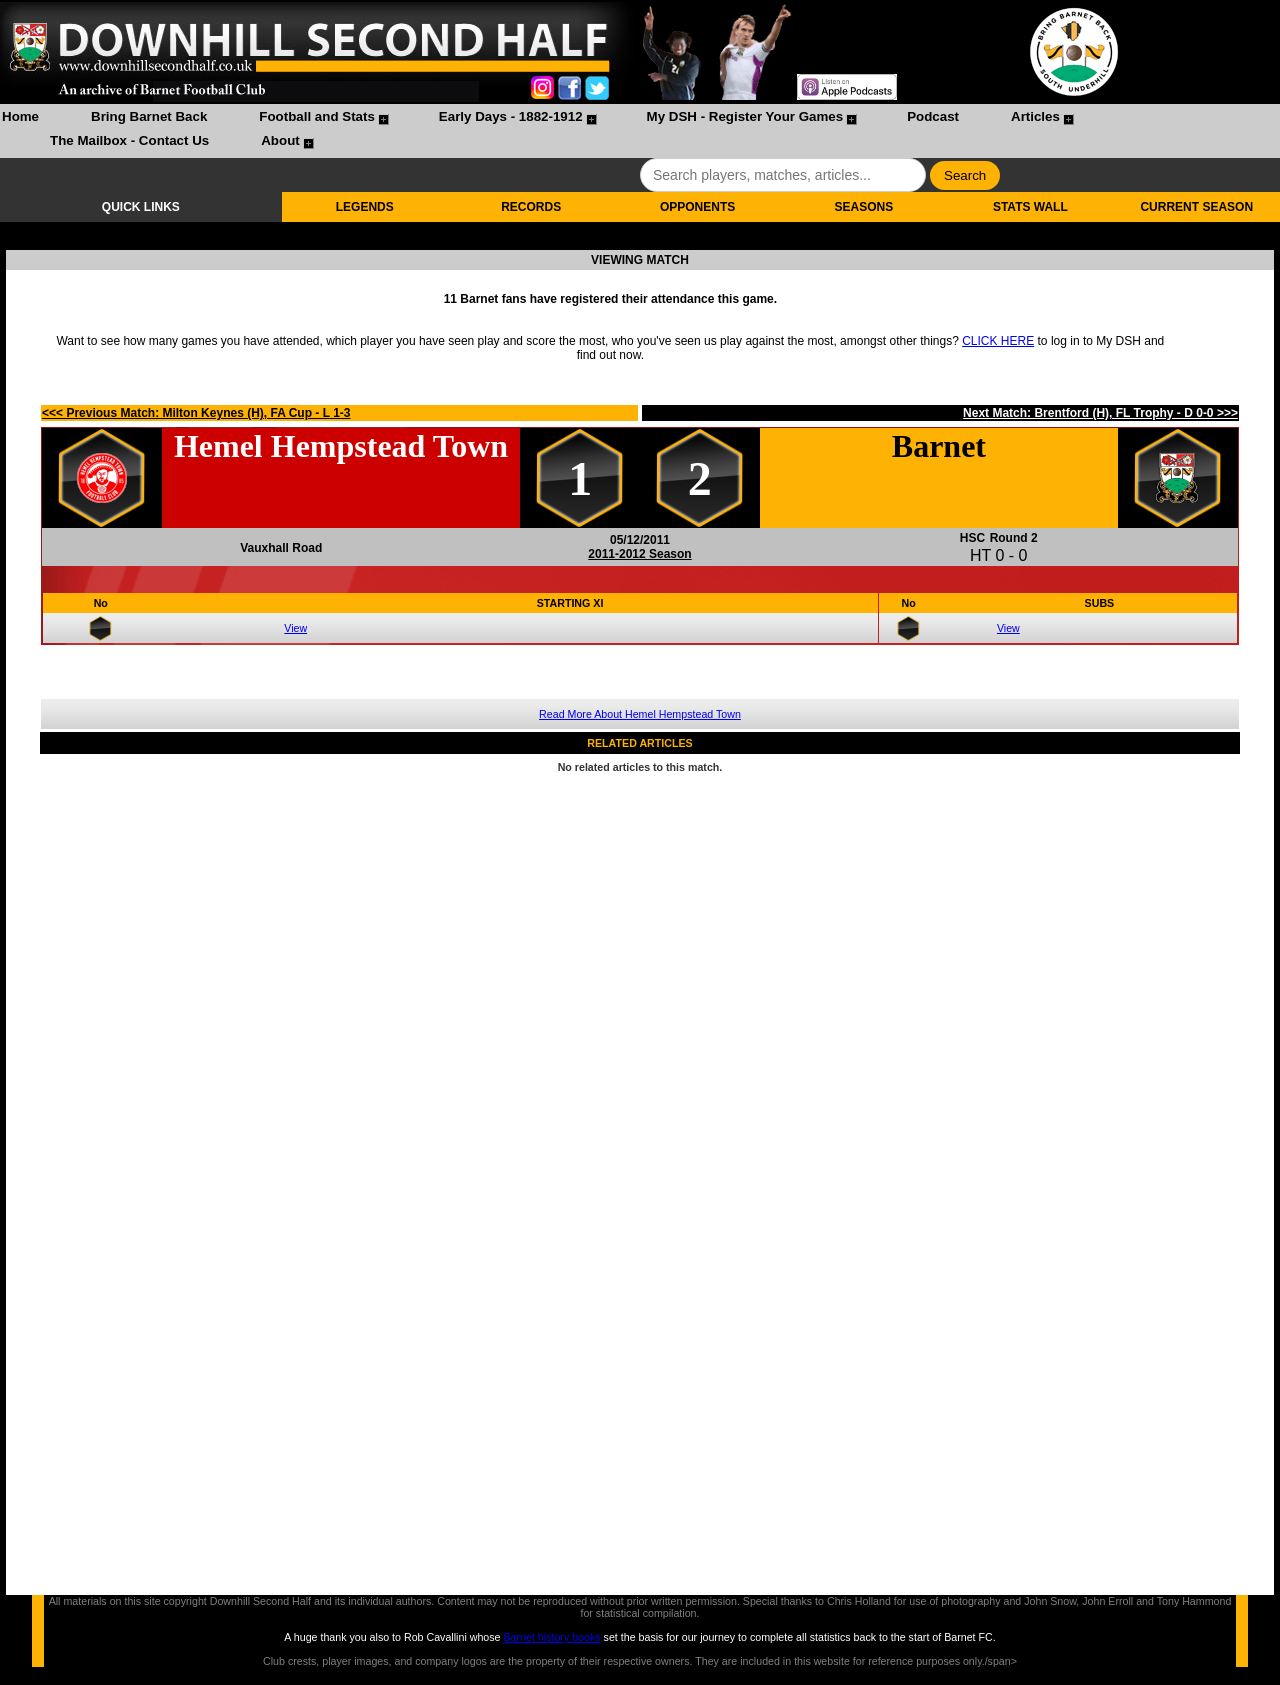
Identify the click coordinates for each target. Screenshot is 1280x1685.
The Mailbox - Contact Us (129, 140)
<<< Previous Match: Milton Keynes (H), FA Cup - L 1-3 (196, 413)
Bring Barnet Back (149, 116)
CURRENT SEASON (1196, 207)
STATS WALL (1030, 207)
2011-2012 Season (639, 554)
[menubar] (640, 131)
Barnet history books (551, 1637)
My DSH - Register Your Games (745, 116)
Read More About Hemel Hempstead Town (640, 714)
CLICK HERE (998, 341)
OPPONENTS (697, 207)
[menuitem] (20, 119)
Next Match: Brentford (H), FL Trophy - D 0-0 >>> (1100, 413)
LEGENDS (365, 207)
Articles (1035, 116)
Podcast (933, 116)
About (280, 140)
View (295, 628)
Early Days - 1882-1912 (511, 116)
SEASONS (864, 207)
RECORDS (531, 207)
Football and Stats (317, 116)
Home (20, 116)
